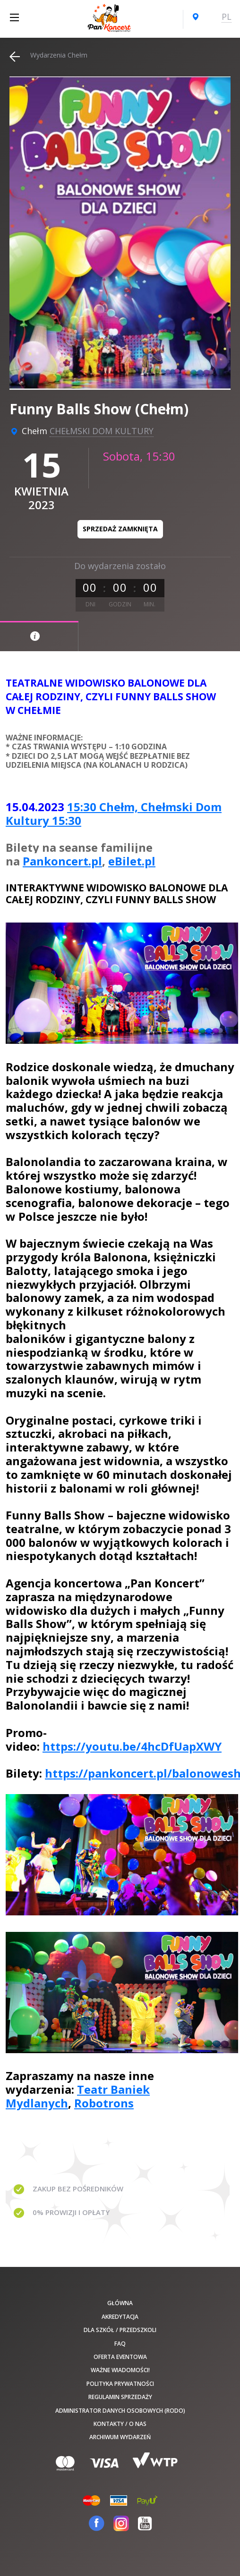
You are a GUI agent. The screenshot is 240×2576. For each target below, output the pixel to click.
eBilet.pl (131, 861)
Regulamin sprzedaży (120, 2397)
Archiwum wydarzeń (120, 2437)
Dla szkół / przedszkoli (120, 2330)
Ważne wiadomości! (120, 2370)
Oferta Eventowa (120, 2357)
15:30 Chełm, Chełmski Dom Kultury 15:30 (114, 813)
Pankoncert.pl (62, 861)
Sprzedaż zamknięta (120, 528)
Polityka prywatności (120, 2384)
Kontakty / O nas (120, 2424)
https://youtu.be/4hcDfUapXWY (132, 1746)
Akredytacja (120, 2317)
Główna (120, 2303)
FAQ (120, 2344)
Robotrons (104, 2103)
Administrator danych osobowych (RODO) (120, 2411)
